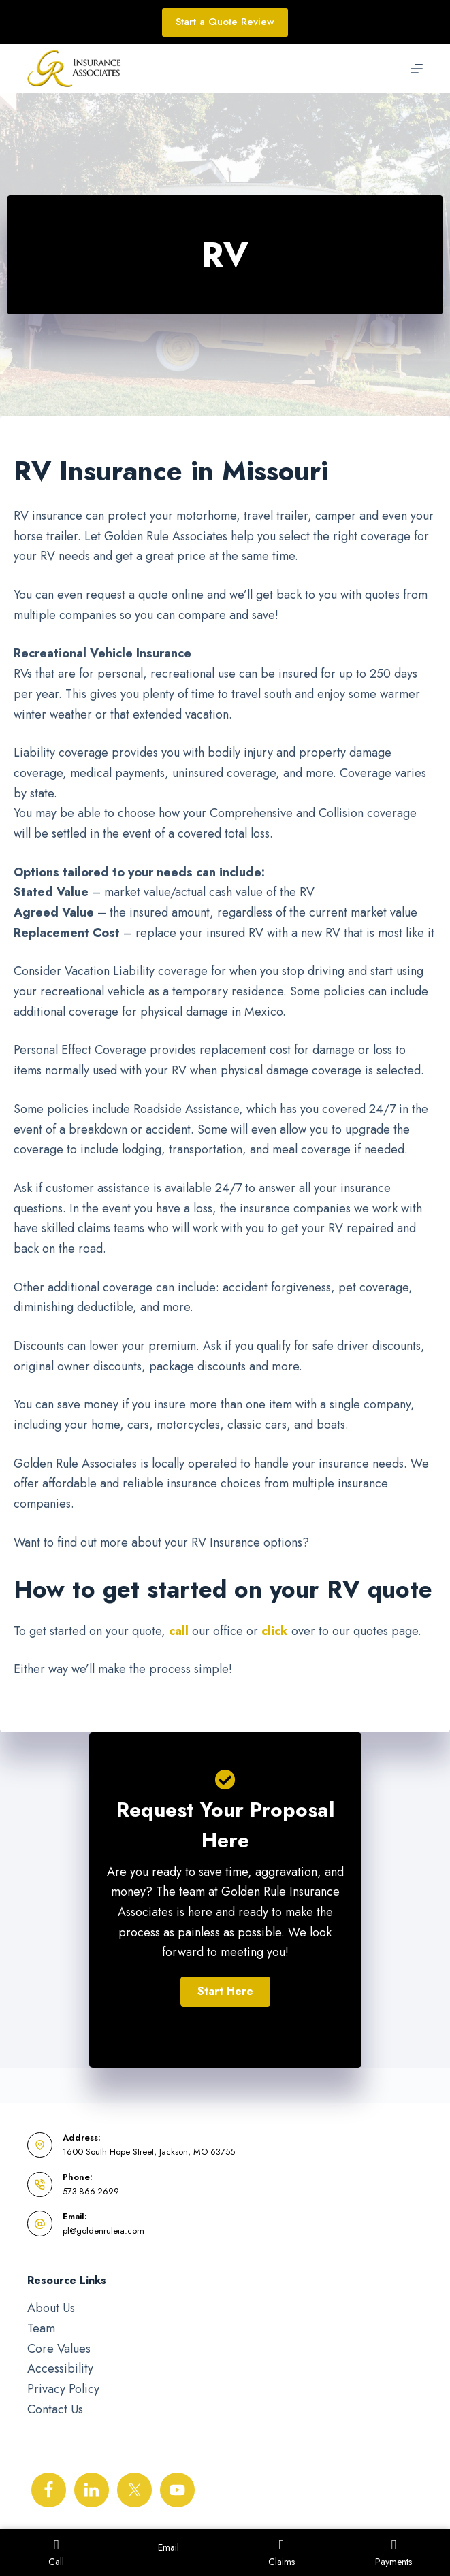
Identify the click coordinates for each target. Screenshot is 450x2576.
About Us (51, 2308)
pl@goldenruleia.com (103, 2230)
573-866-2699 (91, 2191)
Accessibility (60, 2368)
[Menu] (417, 69)
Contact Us (55, 2409)
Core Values (59, 2349)
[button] (225, 1992)
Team (41, 2328)
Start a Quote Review (225, 21)
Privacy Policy (63, 2389)
